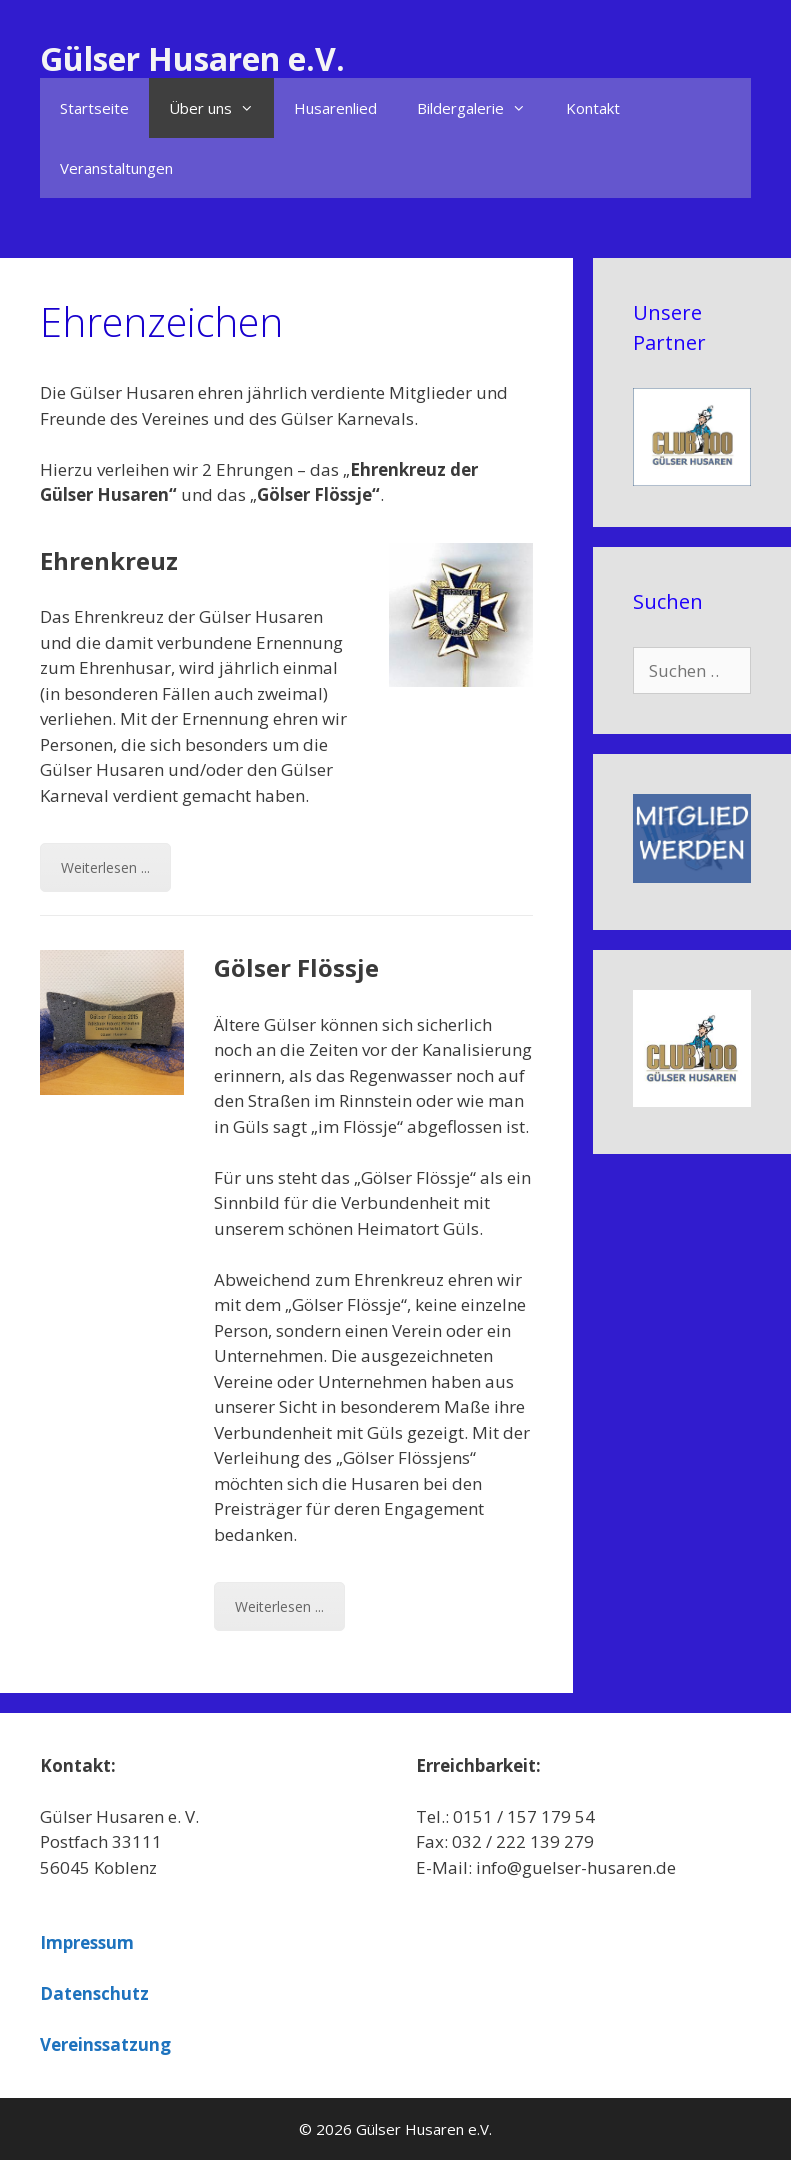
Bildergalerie (481, 108)
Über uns (221, 108)
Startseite (94, 108)
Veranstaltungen (116, 168)
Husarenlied (335, 108)
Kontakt (593, 108)
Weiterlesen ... (105, 867)
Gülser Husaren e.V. (192, 58)
